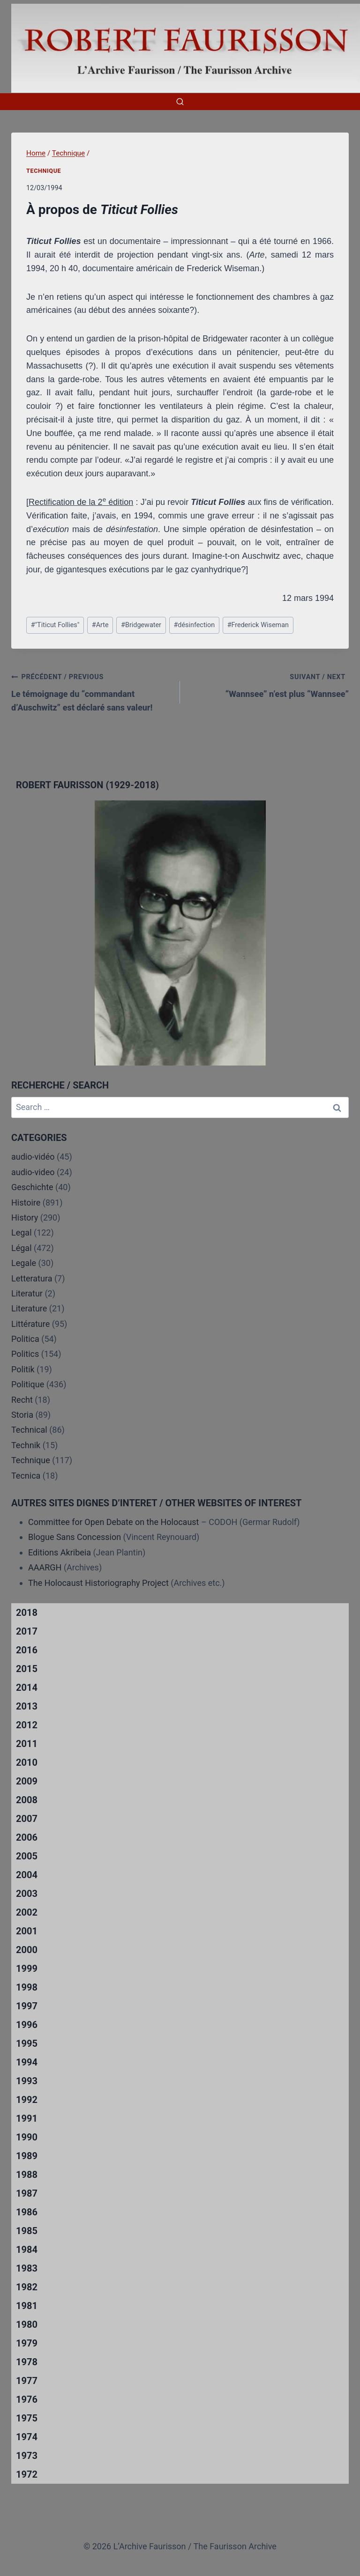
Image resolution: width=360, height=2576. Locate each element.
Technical (29, 1430)
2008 (27, 1800)
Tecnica (25, 1475)
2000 (27, 1949)
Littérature (30, 1324)
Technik (25, 1445)
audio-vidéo (33, 1157)
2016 (27, 1650)
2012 (27, 1725)
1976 (27, 2399)
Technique (43, 170)
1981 (27, 2305)
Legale (23, 1263)
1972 (27, 2474)
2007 (27, 1818)
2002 (27, 1912)
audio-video (33, 1172)
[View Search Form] (180, 101)
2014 (27, 1687)
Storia (22, 1415)
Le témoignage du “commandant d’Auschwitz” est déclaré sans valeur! (91, 691)
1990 (27, 2137)
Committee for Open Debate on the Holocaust (113, 1522)
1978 (27, 2362)
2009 (27, 1781)
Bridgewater (141, 625)
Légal (21, 1248)
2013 (27, 1706)
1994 (27, 2062)
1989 (27, 2155)
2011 (27, 1743)
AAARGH (44, 1567)
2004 (27, 1874)
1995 (27, 2043)
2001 (27, 1931)
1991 (27, 2118)
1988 (27, 2174)
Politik (23, 1369)
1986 (27, 2212)
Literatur (27, 1293)
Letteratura (31, 1278)
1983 (27, 2268)
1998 (27, 1987)
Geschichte (32, 1187)
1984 (27, 2249)
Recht (22, 1400)
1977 (27, 2380)
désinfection (194, 625)
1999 (27, 1968)
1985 (27, 2230)
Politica (25, 1339)
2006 (27, 1837)
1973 (27, 2455)
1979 (27, 2343)
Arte (100, 625)
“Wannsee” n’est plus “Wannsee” (268, 684)
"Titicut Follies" (55, 625)
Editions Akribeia (59, 1552)
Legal (21, 1232)
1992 (27, 2099)
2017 (27, 1631)
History (24, 1217)
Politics (25, 1354)
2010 (27, 1762)
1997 (27, 2006)
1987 (27, 2193)
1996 (27, 2024)
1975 (27, 2418)
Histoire (25, 1202)
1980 (27, 2324)
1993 (27, 2081)
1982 (27, 2287)
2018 (27, 1612)
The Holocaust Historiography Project (99, 1583)
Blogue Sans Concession (74, 1537)
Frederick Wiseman (258, 625)
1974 (27, 2437)
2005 (27, 1856)
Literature (29, 1308)
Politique (27, 1384)
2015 (27, 1668)
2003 (27, 1893)
